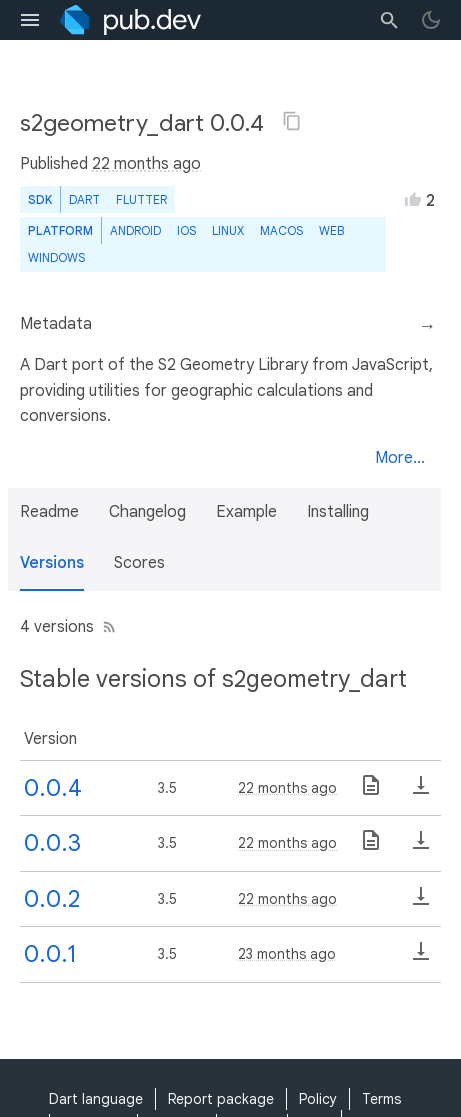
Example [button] (246, 512)
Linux (228, 230)
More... (400, 458)
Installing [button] (338, 512)
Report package (221, 1099)
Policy (318, 1099)
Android (135, 230)
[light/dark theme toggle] (431, 20)
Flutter (141, 199)
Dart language (96, 1099)
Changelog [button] (147, 512)
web (331, 230)
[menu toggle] (30, 20)
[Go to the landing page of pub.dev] (130, 20)
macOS (281, 230)
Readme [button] (49, 512)
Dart (84, 199)
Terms (381, 1099)
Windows (56, 257)
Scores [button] (139, 563)
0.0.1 (50, 954)
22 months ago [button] (146, 164)
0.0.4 (53, 788)
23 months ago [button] (287, 954)
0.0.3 (52, 843)
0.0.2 (52, 899)
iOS (186, 230)
